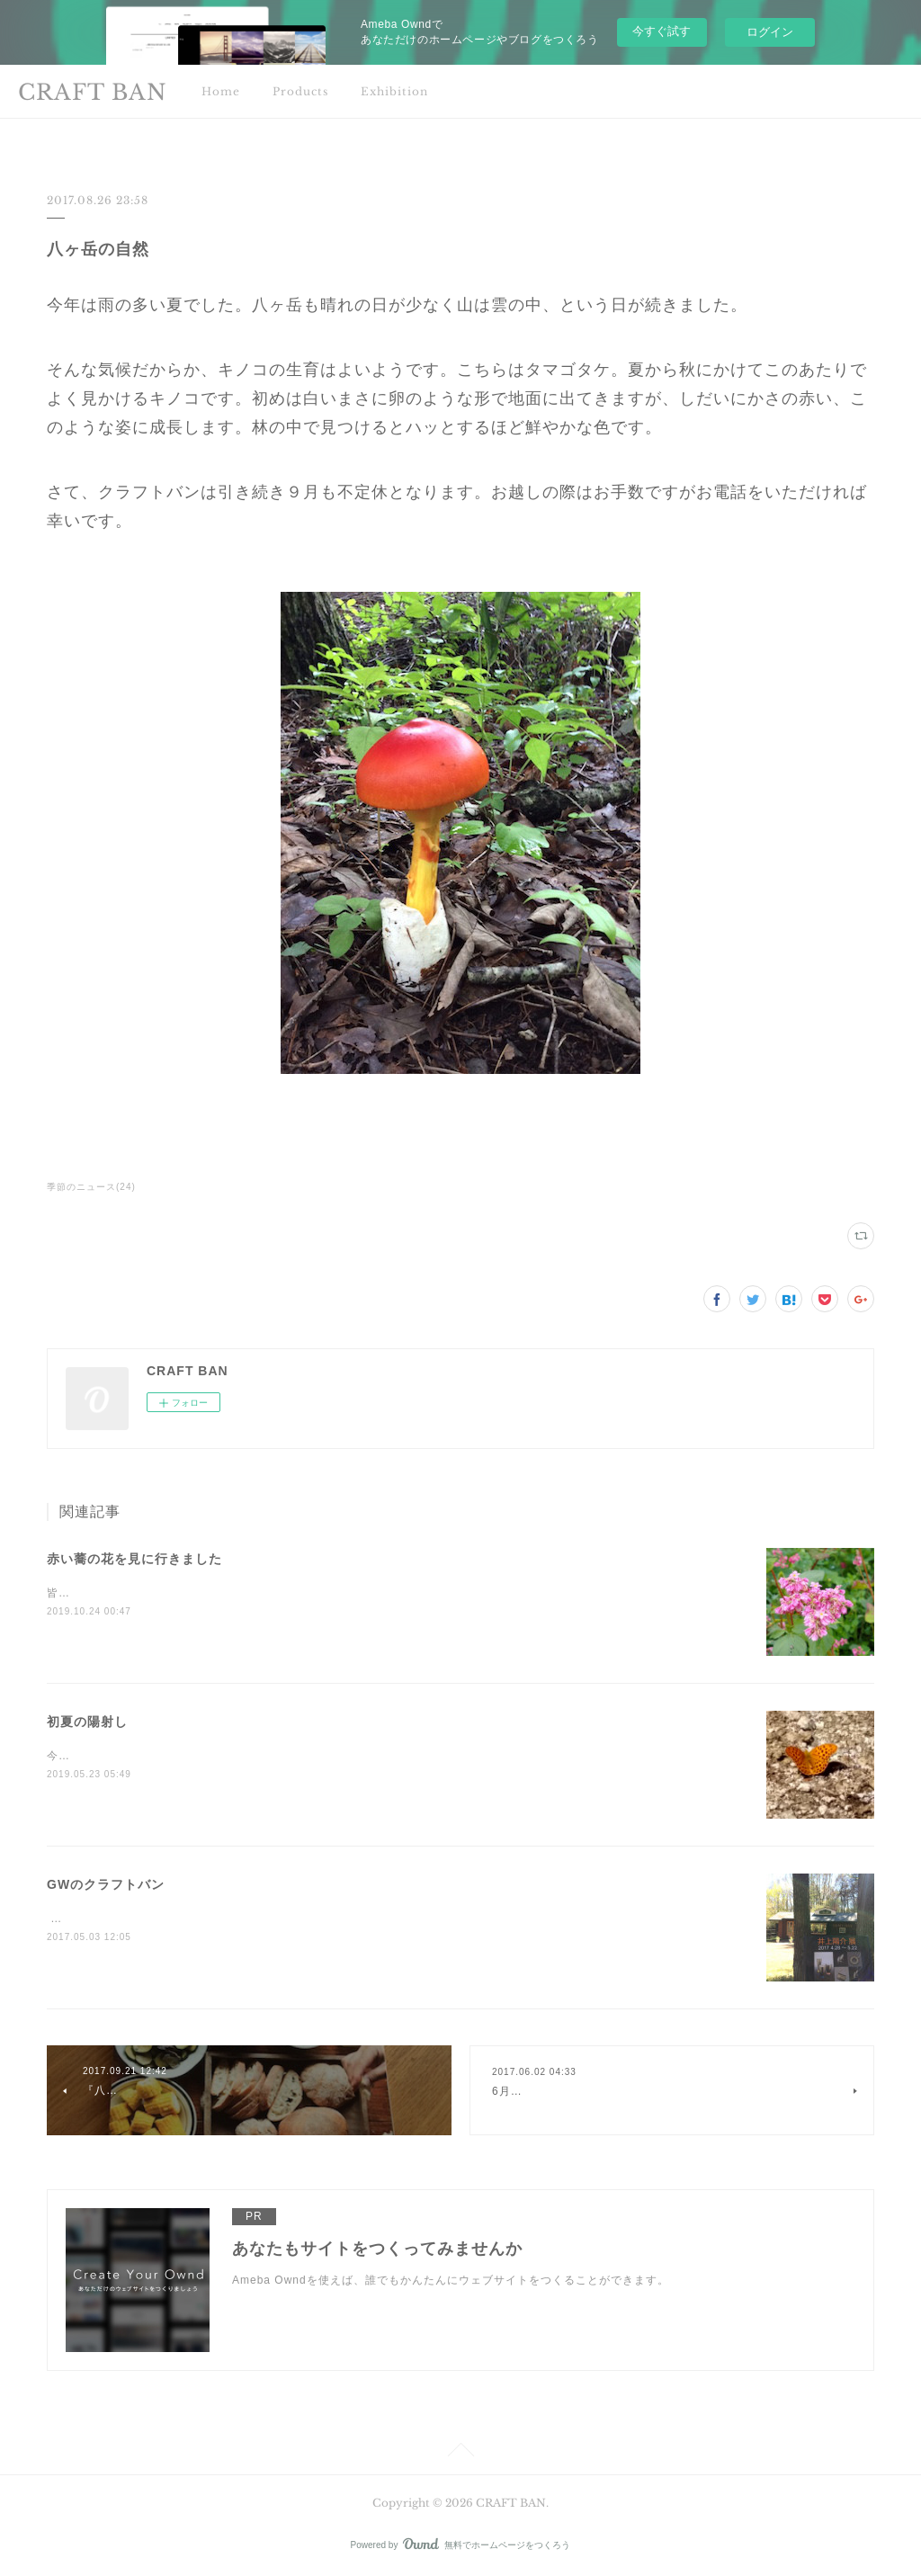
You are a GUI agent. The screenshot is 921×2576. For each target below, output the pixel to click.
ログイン (770, 32)
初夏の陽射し (87, 1721)
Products (300, 91)
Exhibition (394, 91)
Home (220, 91)
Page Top (460, 2453)
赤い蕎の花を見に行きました (134, 1559)
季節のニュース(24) (91, 1187)
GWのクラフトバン (106, 1884)
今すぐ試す (661, 31)
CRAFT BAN (92, 92)
